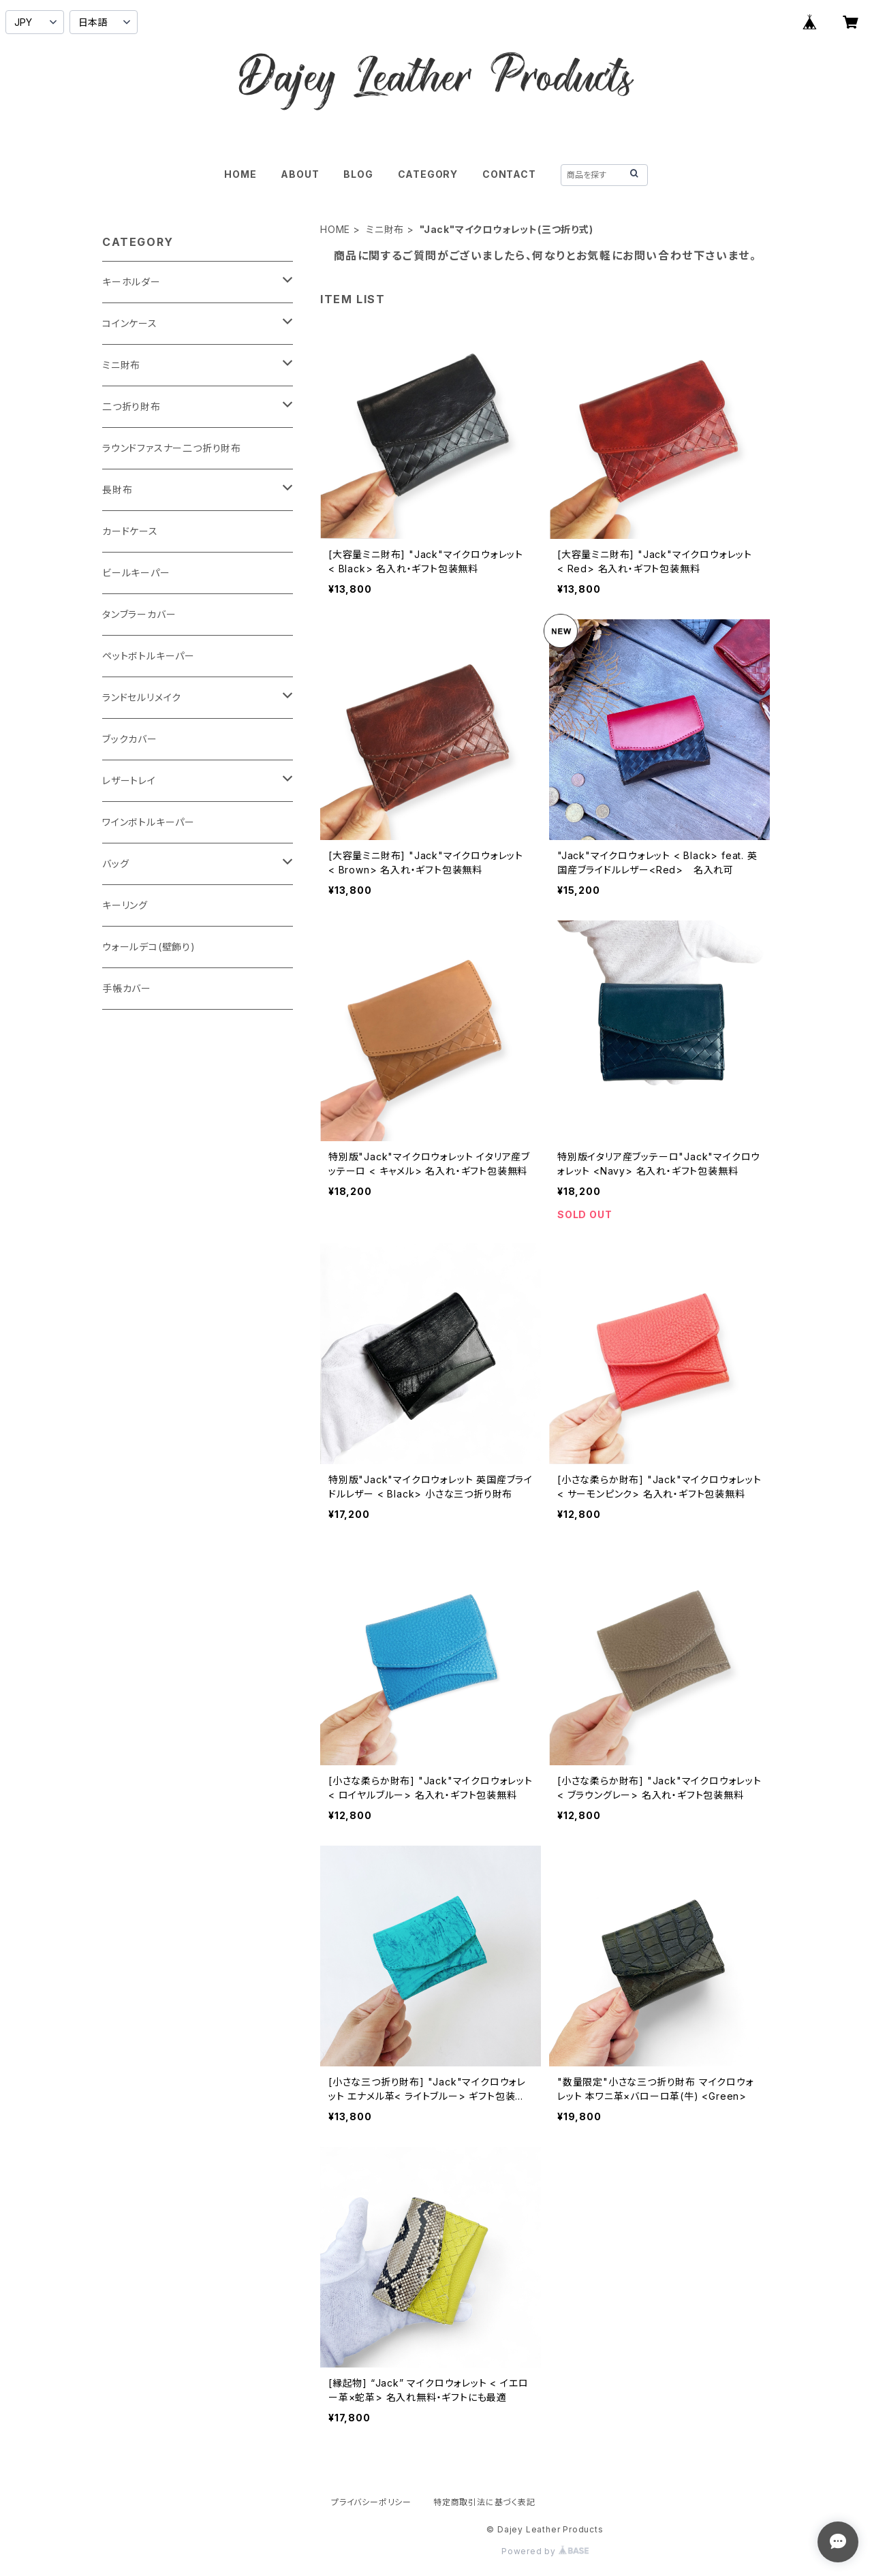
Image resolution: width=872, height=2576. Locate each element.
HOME (240, 174)
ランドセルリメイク (141, 697)
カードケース (130, 531)
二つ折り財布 (131, 406)
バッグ (115, 863)
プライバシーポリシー (371, 2502)
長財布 (117, 489)
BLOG (358, 174)
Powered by (545, 2551)
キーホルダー (131, 282)
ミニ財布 (385, 229)
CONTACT (509, 174)
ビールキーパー (136, 572)
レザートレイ (129, 780)
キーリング (125, 905)
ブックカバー (129, 739)
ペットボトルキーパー (148, 656)
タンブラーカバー (139, 614)
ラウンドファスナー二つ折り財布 (171, 448)
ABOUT (300, 174)
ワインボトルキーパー (148, 822)
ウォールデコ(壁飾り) (149, 946)
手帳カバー (126, 988)
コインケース (129, 323)
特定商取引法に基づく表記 (484, 2502)
